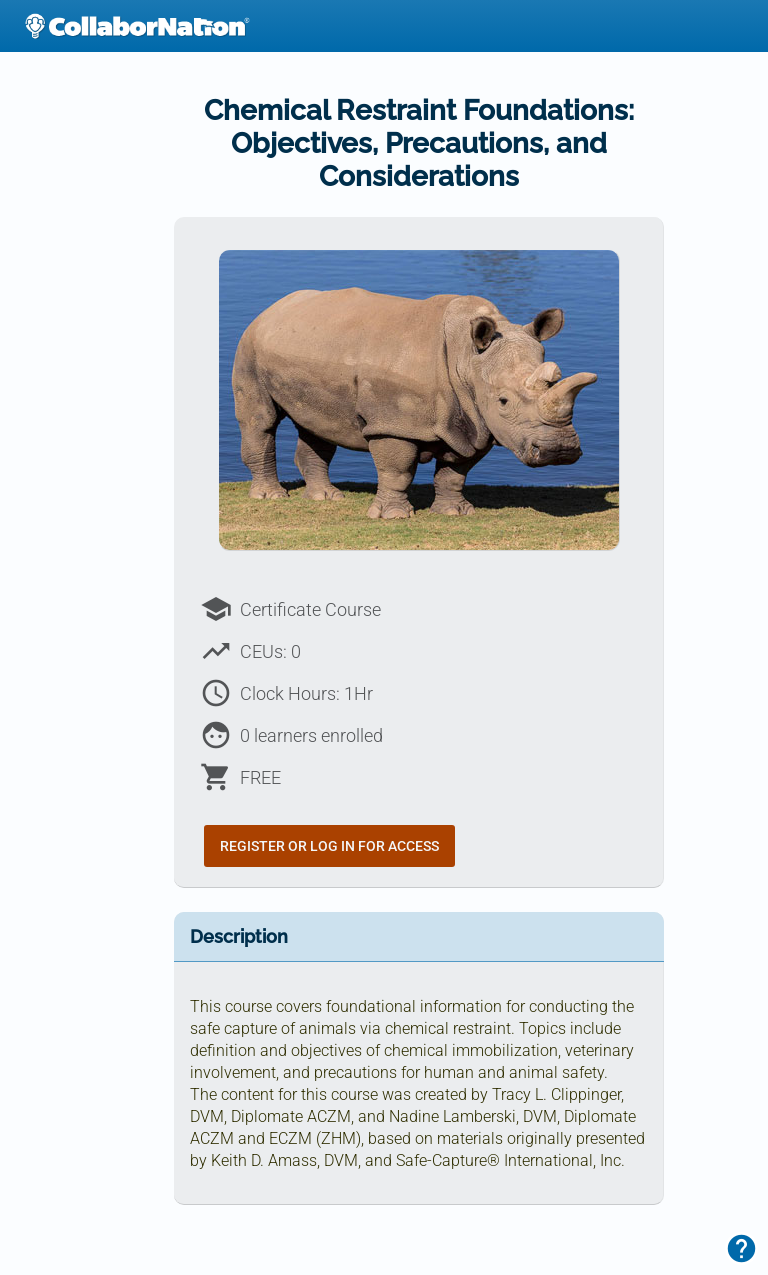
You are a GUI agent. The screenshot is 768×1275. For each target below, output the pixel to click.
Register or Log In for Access (329, 846)
